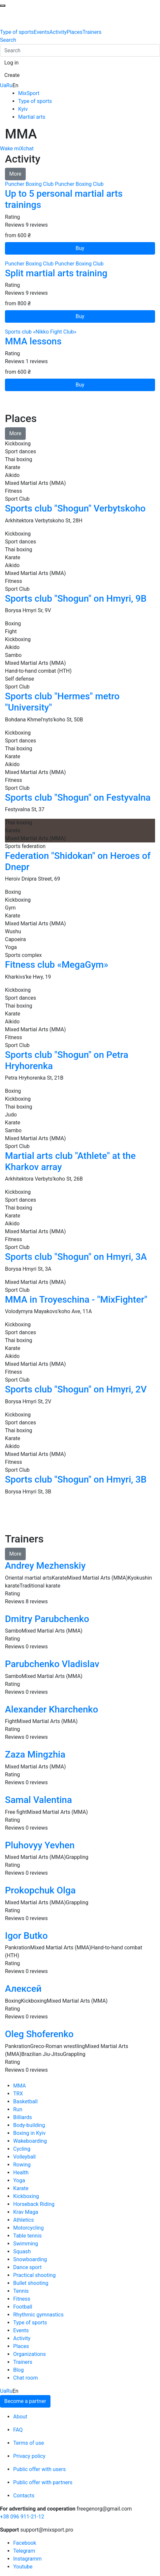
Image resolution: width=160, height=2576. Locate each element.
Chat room (25, 2378)
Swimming (25, 2243)
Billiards (22, 2117)
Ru (9, 85)
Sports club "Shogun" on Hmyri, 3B (75, 1479)
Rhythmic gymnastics (38, 2315)
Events (41, 32)
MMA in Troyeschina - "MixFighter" (76, 1299)
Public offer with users (39, 2469)
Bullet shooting (30, 2283)
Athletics (23, 2220)
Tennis (21, 2291)
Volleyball (24, 2157)
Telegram (24, 2551)
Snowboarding (30, 2259)
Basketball (25, 2101)
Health (21, 2172)
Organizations (29, 2354)
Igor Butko (26, 1935)
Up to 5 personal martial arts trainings (64, 199)
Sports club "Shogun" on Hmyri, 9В (75, 598)
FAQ (18, 2430)
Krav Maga (25, 2212)
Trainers (92, 32)
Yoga (19, 2180)
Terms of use (28, 2443)
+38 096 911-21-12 (22, 2516)
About (20, 2416)
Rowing (22, 2165)
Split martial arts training (56, 273)
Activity (58, 32)
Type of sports (17, 32)
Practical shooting (34, 2275)
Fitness (21, 2299)
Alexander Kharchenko (51, 1709)
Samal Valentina (38, 1799)
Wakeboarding (30, 2141)
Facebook (24, 2543)
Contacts (23, 2495)
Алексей (23, 1988)
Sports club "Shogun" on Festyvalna (77, 797)
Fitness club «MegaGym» (56, 964)
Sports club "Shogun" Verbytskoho (75, 508)
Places (74, 32)
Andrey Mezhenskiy (45, 1565)
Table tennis (27, 2236)
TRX (18, 2093)
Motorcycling (28, 2228)
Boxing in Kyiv (29, 2133)
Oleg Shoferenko (39, 2034)
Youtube (23, 2566)
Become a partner (25, 2401)
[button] (11, 63)
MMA (19, 2086)
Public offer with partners (43, 2482)
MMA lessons (33, 341)
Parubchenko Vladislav (52, 1664)
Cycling (21, 2149)
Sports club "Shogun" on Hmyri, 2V (76, 1389)
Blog (18, 2370)
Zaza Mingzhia (35, 1754)
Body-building (29, 2125)
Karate (20, 2188)
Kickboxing (26, 2196)
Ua (3, 85)
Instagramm (27, 2559)
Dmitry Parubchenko (47, 1618)
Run (17, 2109)
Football (22, 2307)
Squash (22, 2251)
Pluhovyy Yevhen (40, 1845)
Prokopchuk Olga (40, 1890)
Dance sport (27, 2267)
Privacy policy (29, 2456)
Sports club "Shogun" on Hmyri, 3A (76, 1256)
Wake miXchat (17, 148)
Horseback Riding (33, 2204)
